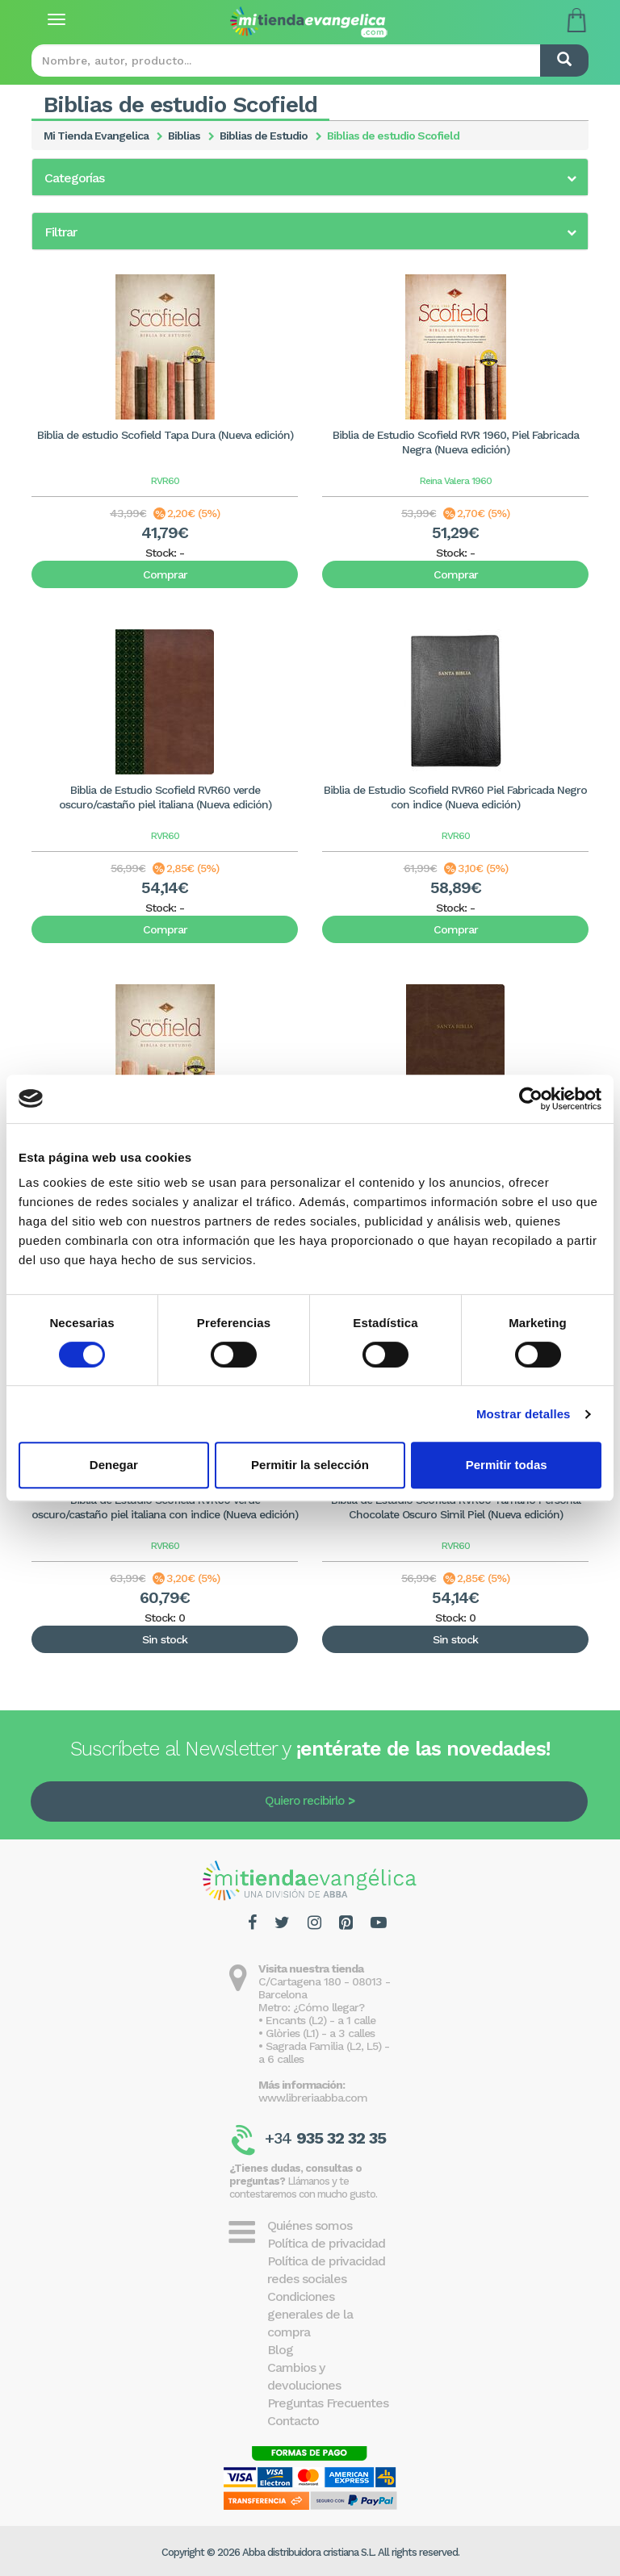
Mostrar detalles (523, 1414)
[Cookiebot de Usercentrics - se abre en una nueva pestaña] (530, 1099)
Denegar (114, 1465)
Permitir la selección (310, 1465)
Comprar (165, 574)
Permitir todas (506, 1465)
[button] (310, 178)
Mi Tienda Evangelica (96, 135)
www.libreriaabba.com (312, 2097)
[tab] (310, 177)
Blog (280, 2349)
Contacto (293, 2420)
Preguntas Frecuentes (327, 2403)
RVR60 (165, 480)
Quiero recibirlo (304, 1800)
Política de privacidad (326, 2243)
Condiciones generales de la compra (310, 2314)
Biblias (184, 135)
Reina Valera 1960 (456, 480)
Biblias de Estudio (264, 135)
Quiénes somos (309, 2225)
